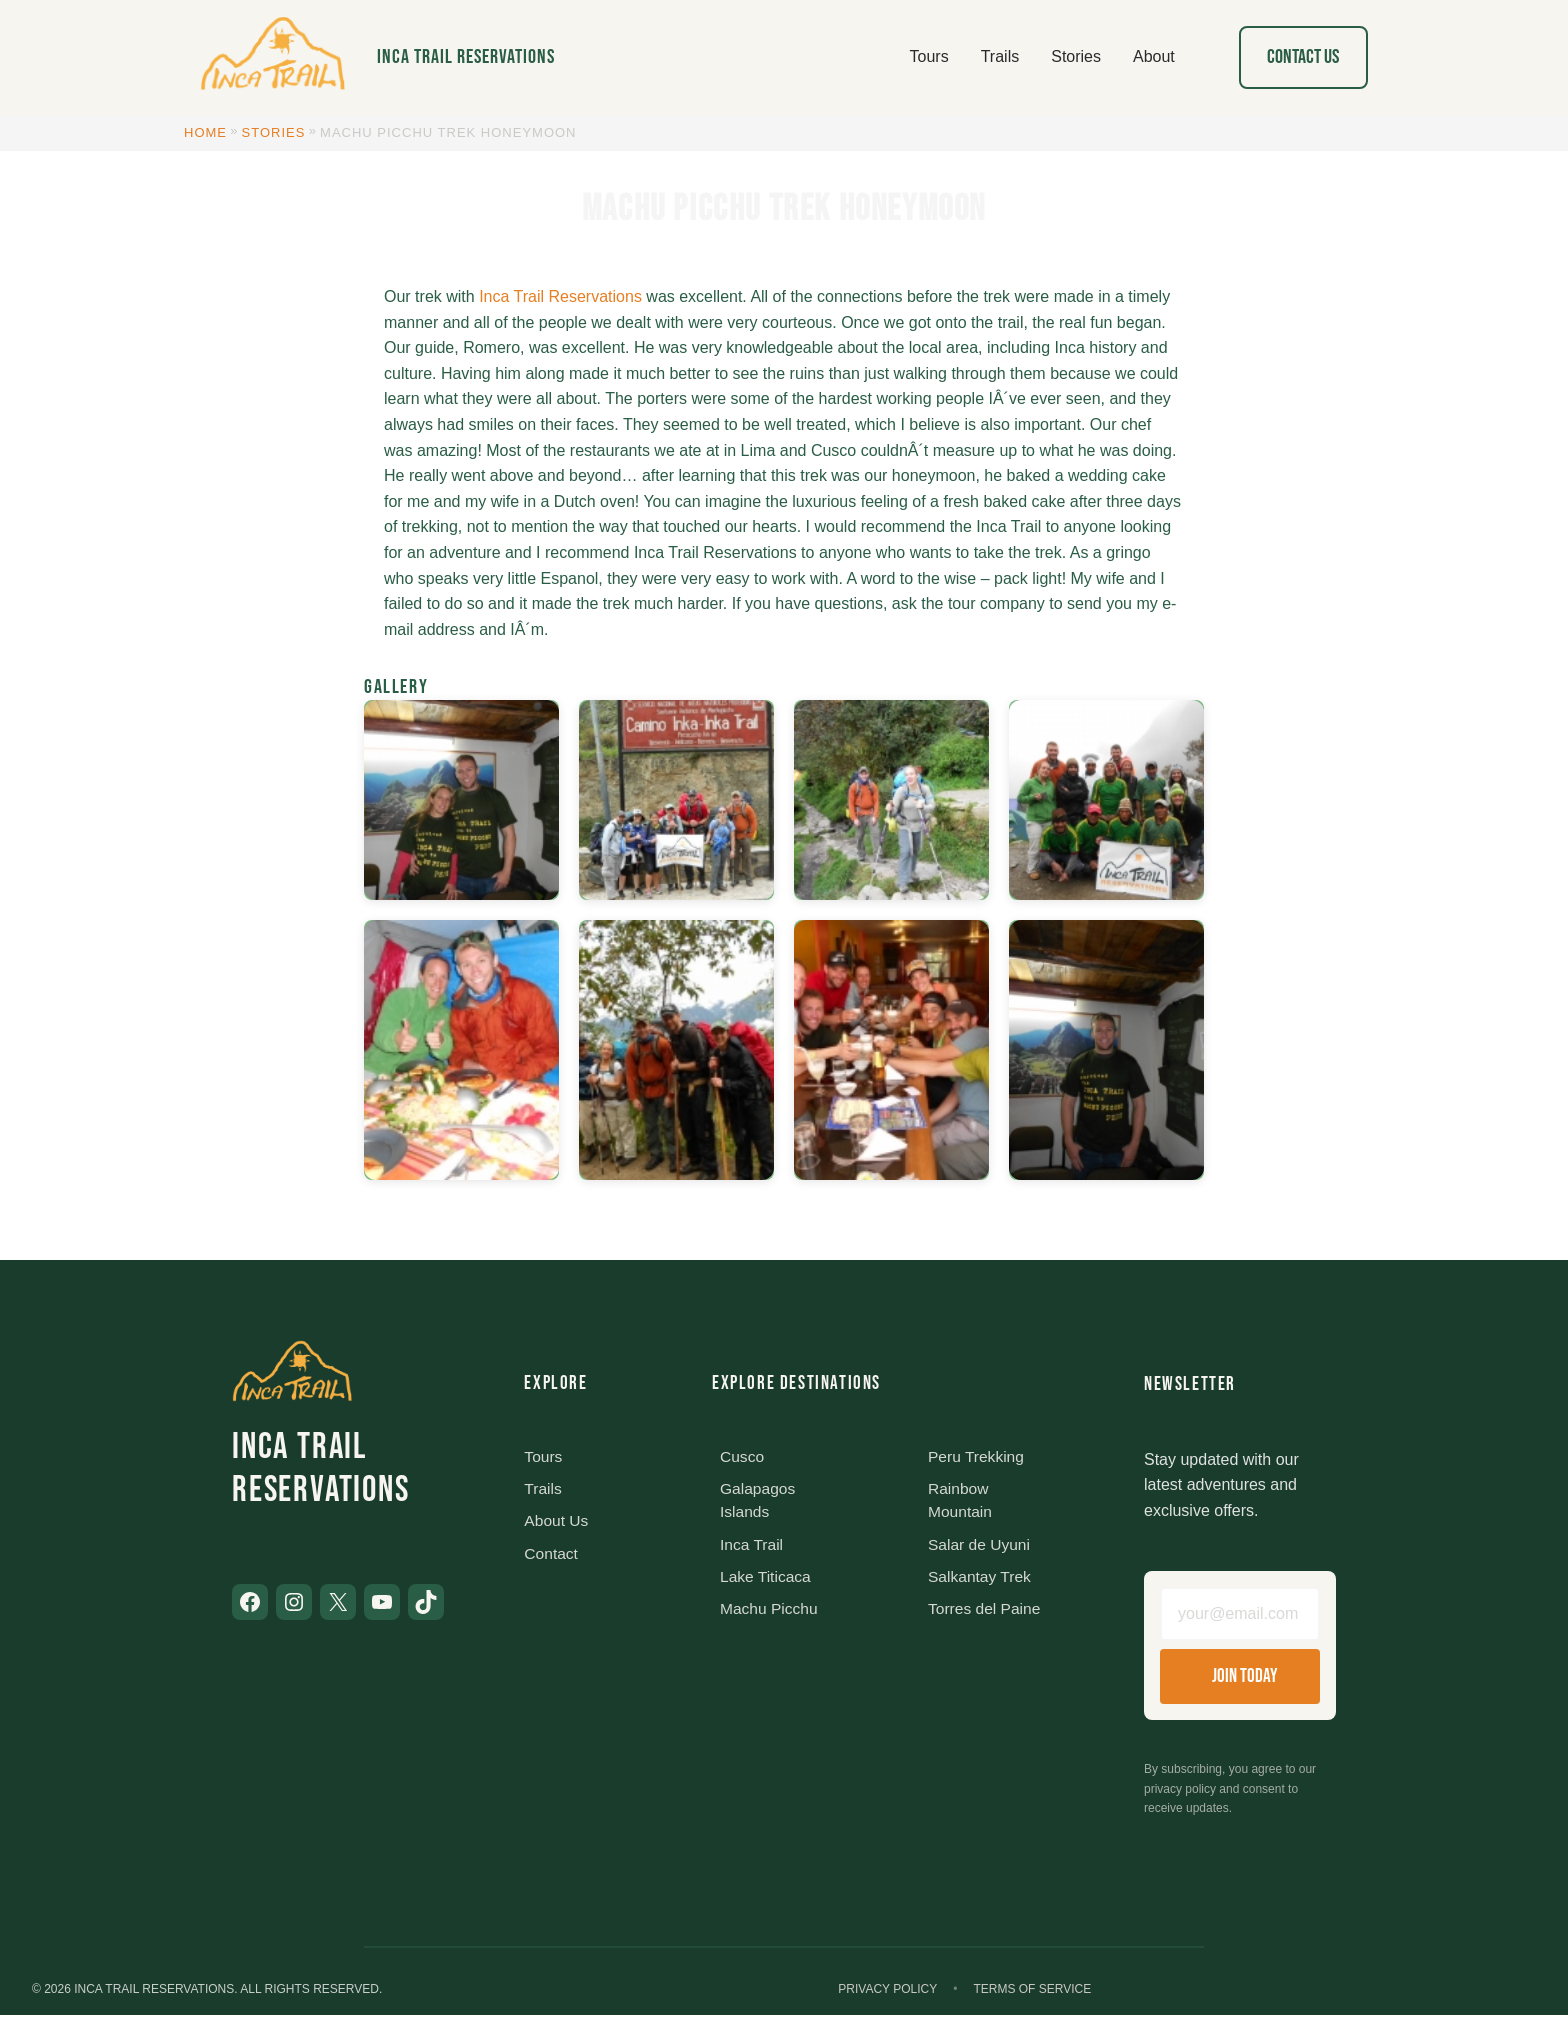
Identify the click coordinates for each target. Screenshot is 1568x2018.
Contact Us (1303, 57)
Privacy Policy (887, 1992)
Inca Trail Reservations (466, 57)
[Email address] (1240, 1616)
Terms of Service (1032, 1992)
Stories (274, 132)
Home (205, 132)
